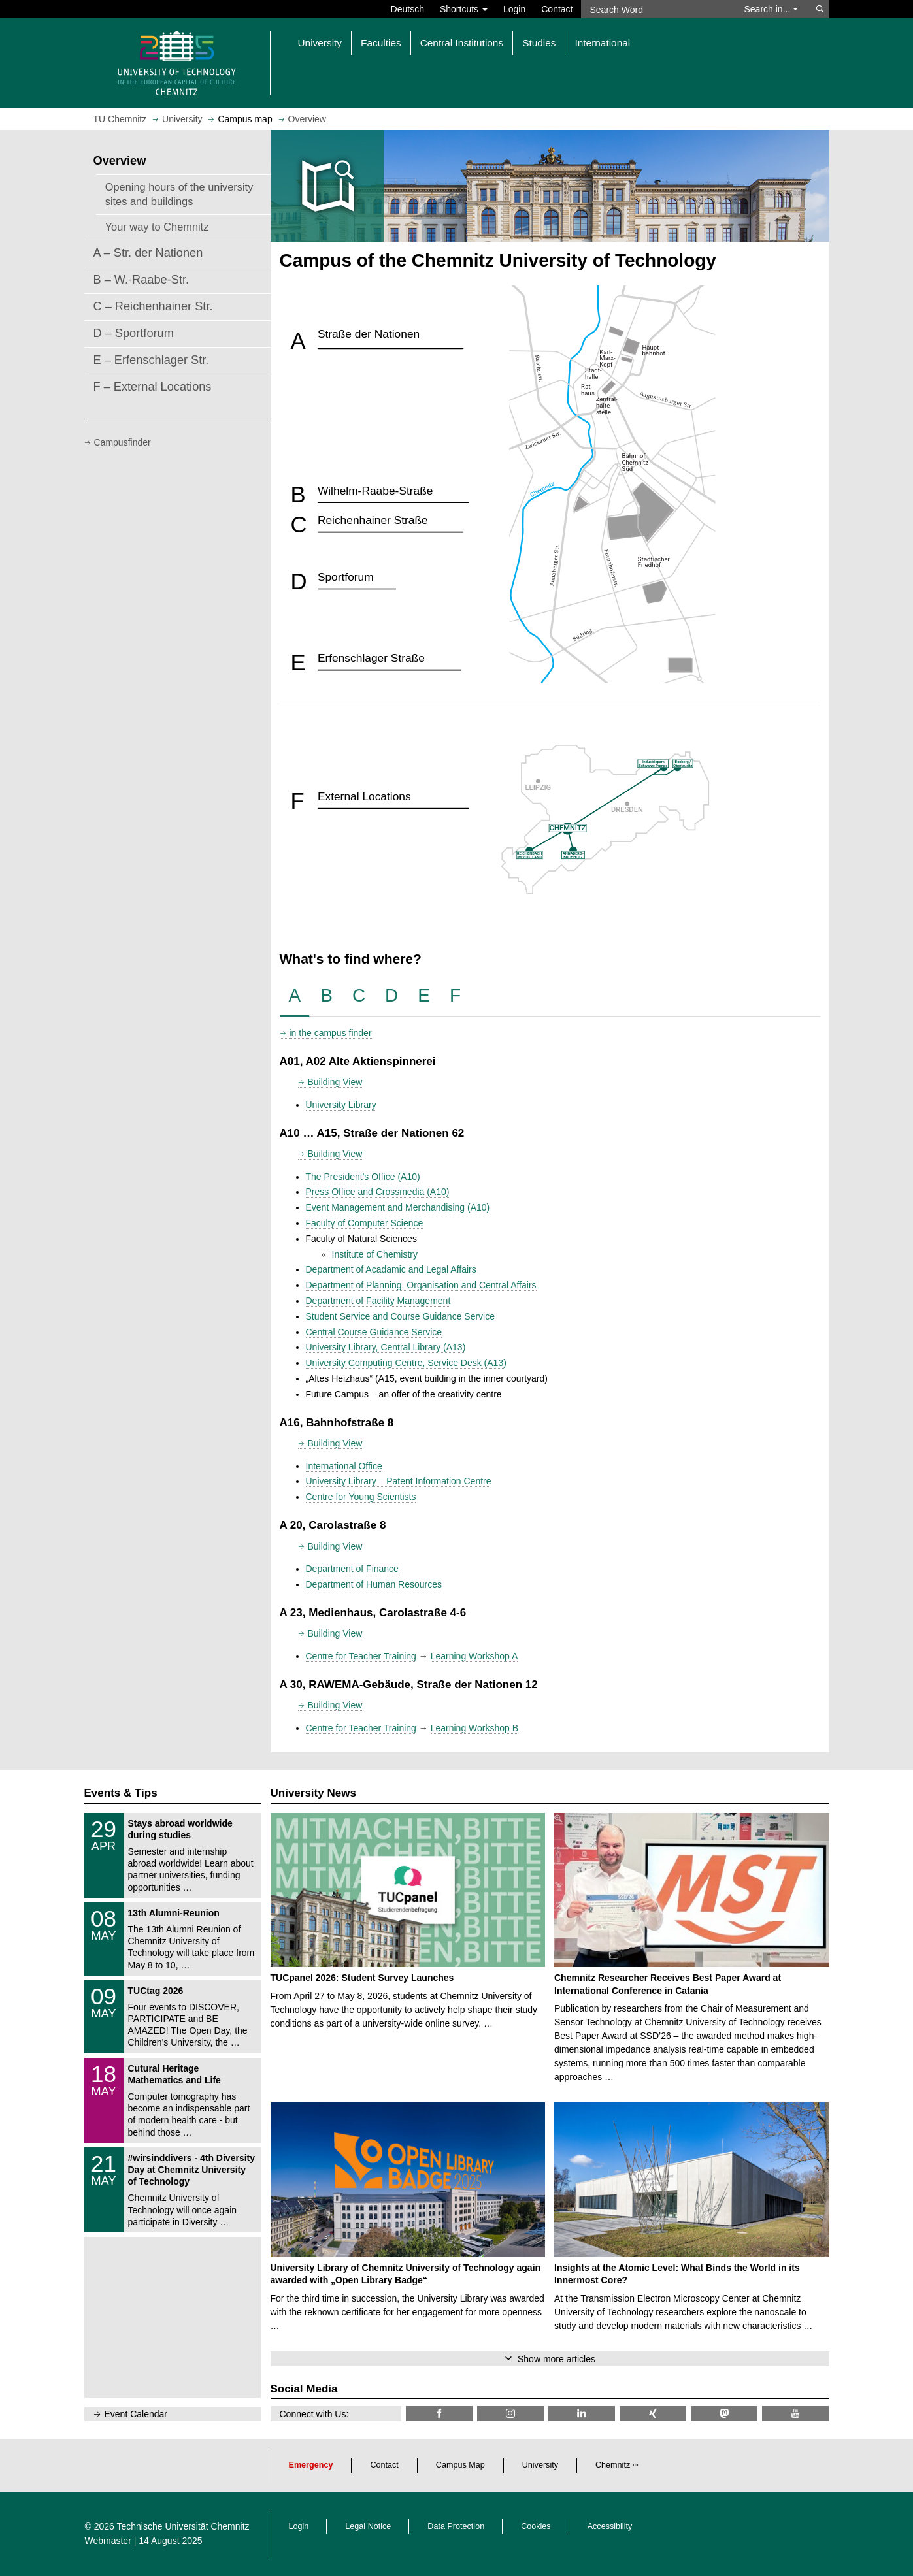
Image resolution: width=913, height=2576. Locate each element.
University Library (341, 1105)
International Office (344, 1466)
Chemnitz (612, 2465)
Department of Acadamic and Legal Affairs (391, 1269)
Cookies (536, 2526)
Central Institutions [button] (461, 42)
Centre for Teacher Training (361, 1656)
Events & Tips (121, 1793)
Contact (557, 9)
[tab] (295, 996)
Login (514, 9)
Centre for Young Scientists (361, 1497)
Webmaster (108, 2540)
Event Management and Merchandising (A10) (398, 1207)
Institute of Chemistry (375, 1254)
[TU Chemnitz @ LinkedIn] (581, 2413)
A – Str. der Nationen (148, 252)
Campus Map (460, 2465)
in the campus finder (331, 1033)
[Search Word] (656, 9)
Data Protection (455, 2526)
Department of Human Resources (374, 1584)
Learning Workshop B (474, 1728)
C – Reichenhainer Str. (153, 306)
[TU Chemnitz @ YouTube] (795, 2413)
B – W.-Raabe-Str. (141, 279)
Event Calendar (136, 2414)
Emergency (311, 2465)
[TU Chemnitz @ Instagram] (510, 2413)
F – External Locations (152, 386)
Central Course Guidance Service (374, 1332)
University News (313, 1793)
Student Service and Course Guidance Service (400, 1316)
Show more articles (556, 2359)
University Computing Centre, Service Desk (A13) (406, 1363)
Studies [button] (539, 42)
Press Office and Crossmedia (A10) (378, 1191)
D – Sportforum (133, 333)
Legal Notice (368, 2526)
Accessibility (610, 2526)
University (540, 2465)
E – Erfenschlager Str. (151, 360)
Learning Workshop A (474, 1656)
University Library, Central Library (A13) (386, 1347)
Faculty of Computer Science (364, 1223)
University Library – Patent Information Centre (398, 1481)
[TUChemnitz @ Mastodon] (724, 2413)
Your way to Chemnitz (157, 227)
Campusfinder (122, 442)
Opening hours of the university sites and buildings (179, 194)
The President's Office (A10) (363, 1176)
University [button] (320, 42)
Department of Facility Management (378, 1301)
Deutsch (407, 9)
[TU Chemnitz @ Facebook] (439, 2413)
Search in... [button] (771, 9)
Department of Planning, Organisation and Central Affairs (421, 1285)
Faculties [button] (381, 42)
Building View (335, 1082)
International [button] (602, 42)
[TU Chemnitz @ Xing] (653, 2413)
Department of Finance (352, 1568)
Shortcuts (464, 9)
